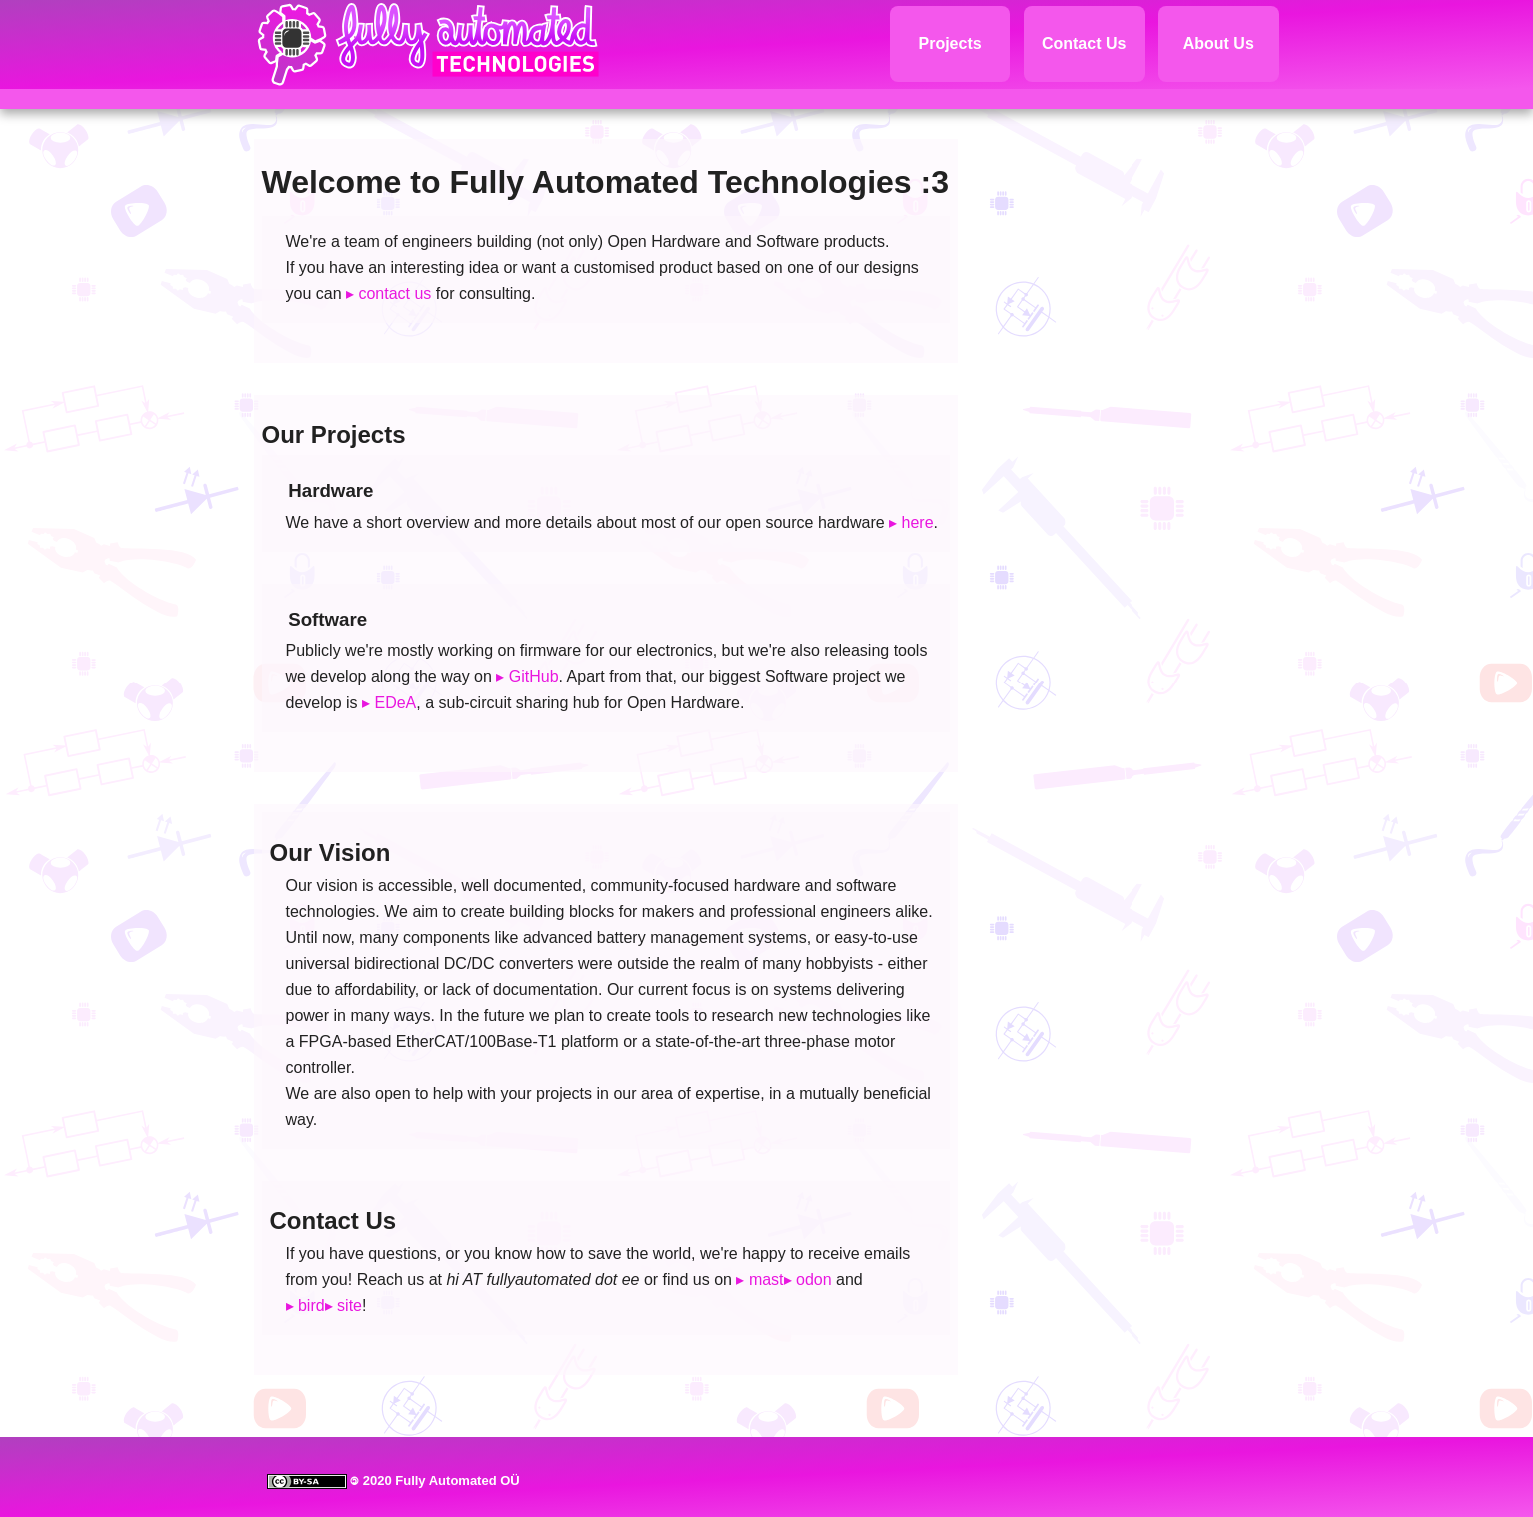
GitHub (534, 676)
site (349, 1305)
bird (311, 1305)
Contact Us (1084, 43)
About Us (1218, 43)
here (918, 522)
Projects (949, 43)
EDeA (395, 702)
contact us (394, 293)
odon (814, 1279)
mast (766, 1279)
